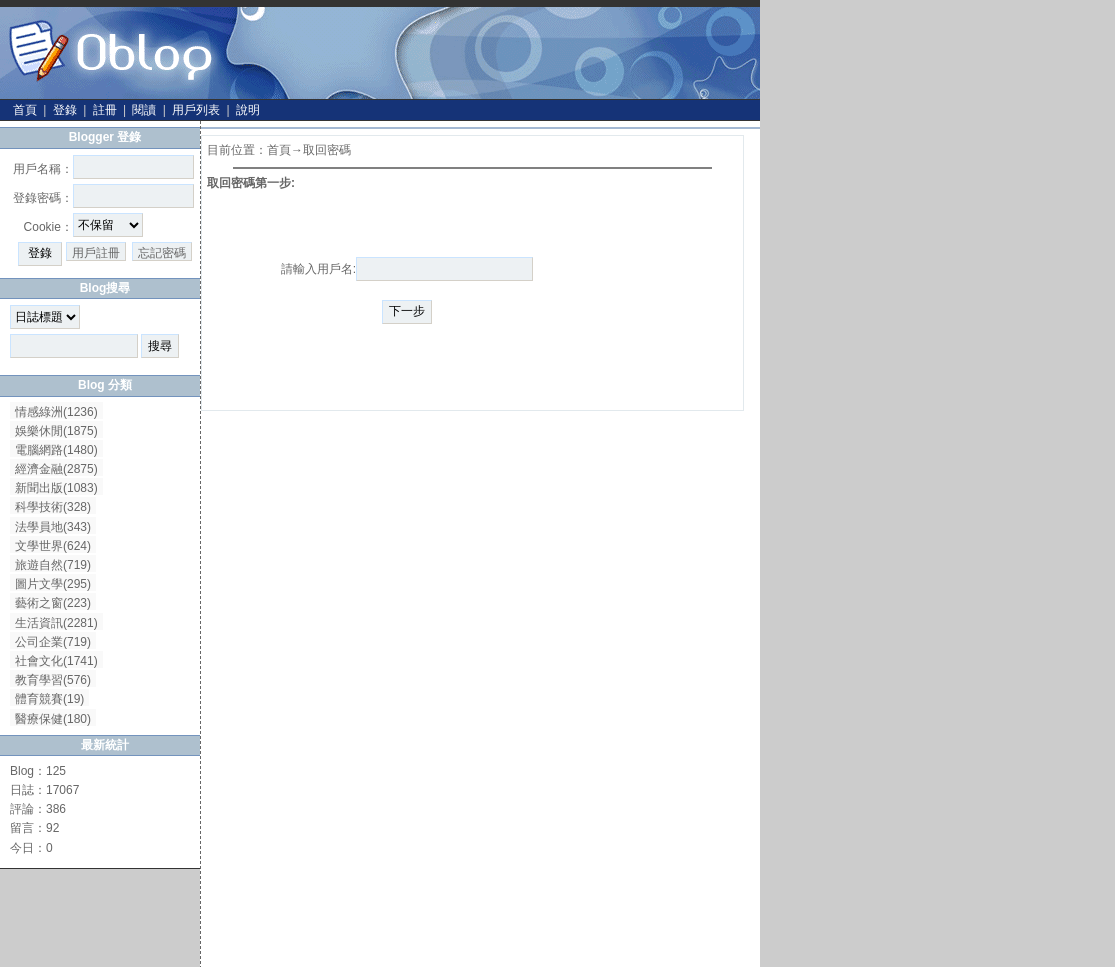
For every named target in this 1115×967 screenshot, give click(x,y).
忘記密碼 (162, 253)
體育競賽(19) (49, 699)
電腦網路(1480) (56, 450)
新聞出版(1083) (56, 488)
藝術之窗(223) (53, 603)
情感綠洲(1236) (56, 412)
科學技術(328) (53, 507)
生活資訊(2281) (56, 623)
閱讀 (144, 110)
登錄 (65, 110)
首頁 (25, 110)
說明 (248, 110)
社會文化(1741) (56, 661)
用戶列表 (196, 110)
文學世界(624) (53, 546)
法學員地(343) (53, 527)
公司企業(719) (53, 642)
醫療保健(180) (53, 719)
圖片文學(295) (53, 584)
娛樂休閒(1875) (56, 431)
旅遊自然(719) (53, 565)
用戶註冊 (96, 253)
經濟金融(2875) (56, 469)
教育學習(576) (53, 680)
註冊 (105, 110)
